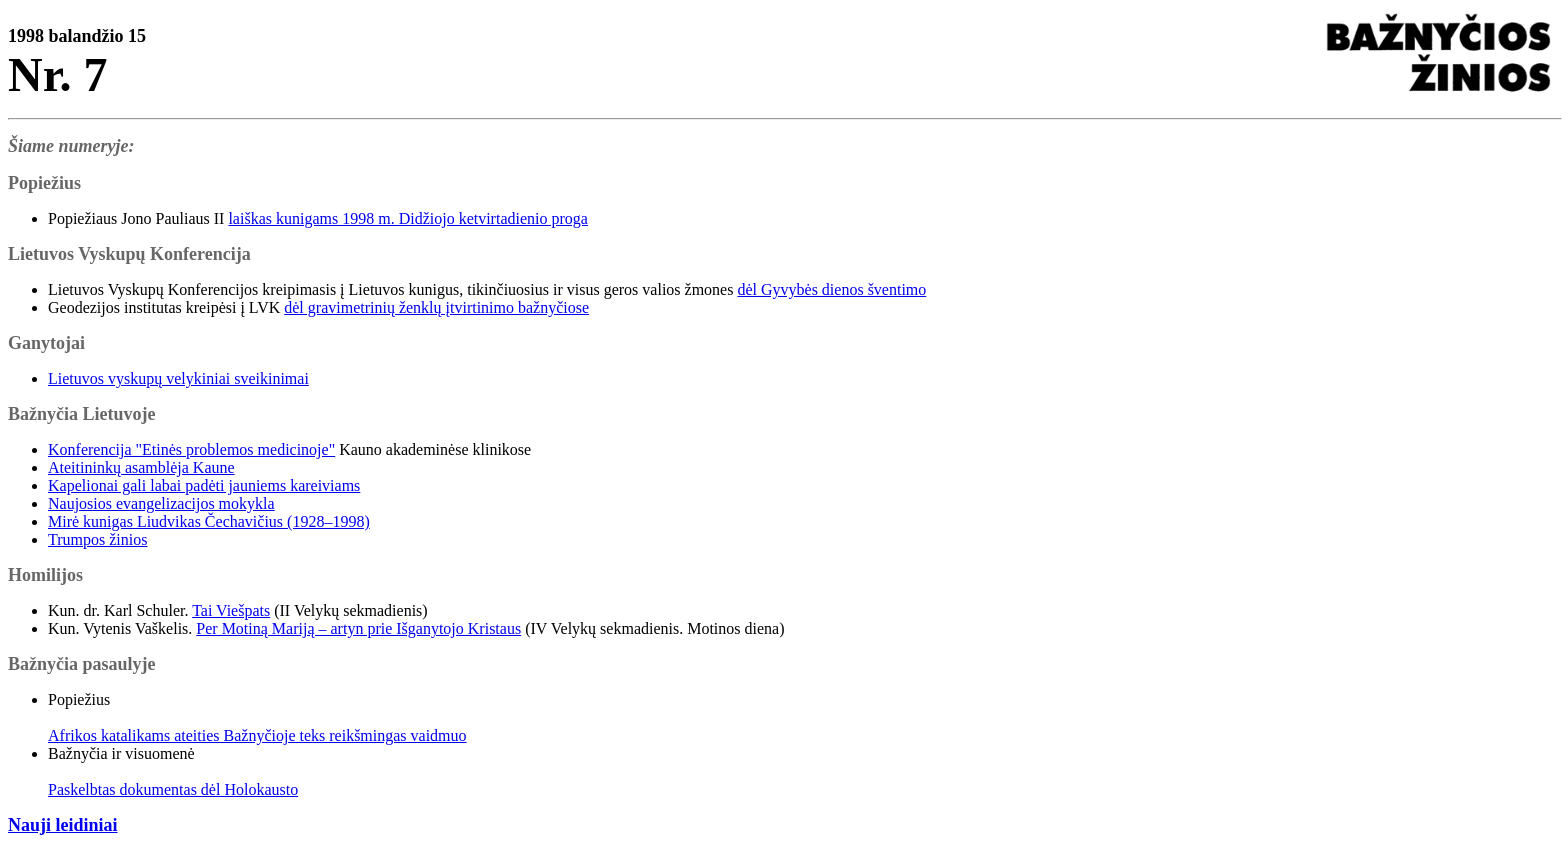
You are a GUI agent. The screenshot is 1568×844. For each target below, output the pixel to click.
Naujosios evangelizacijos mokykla (161, 503)
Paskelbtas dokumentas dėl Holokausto (173, 789)
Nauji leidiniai (63, 825)
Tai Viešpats (231, 610)
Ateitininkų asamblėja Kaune (141, 467)
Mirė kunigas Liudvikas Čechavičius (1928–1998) (209, 521)
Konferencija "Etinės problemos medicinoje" (191, 449)
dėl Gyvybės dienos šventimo (831, 289)
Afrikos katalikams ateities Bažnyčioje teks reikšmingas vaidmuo (257, 735)
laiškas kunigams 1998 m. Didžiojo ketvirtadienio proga (408, 218)
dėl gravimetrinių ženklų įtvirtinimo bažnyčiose (436, 307)
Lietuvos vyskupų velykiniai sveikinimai (178, 378)
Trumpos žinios (97, 539)
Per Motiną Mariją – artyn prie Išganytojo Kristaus (358, 628)
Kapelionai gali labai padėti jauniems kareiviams (204, 485)
